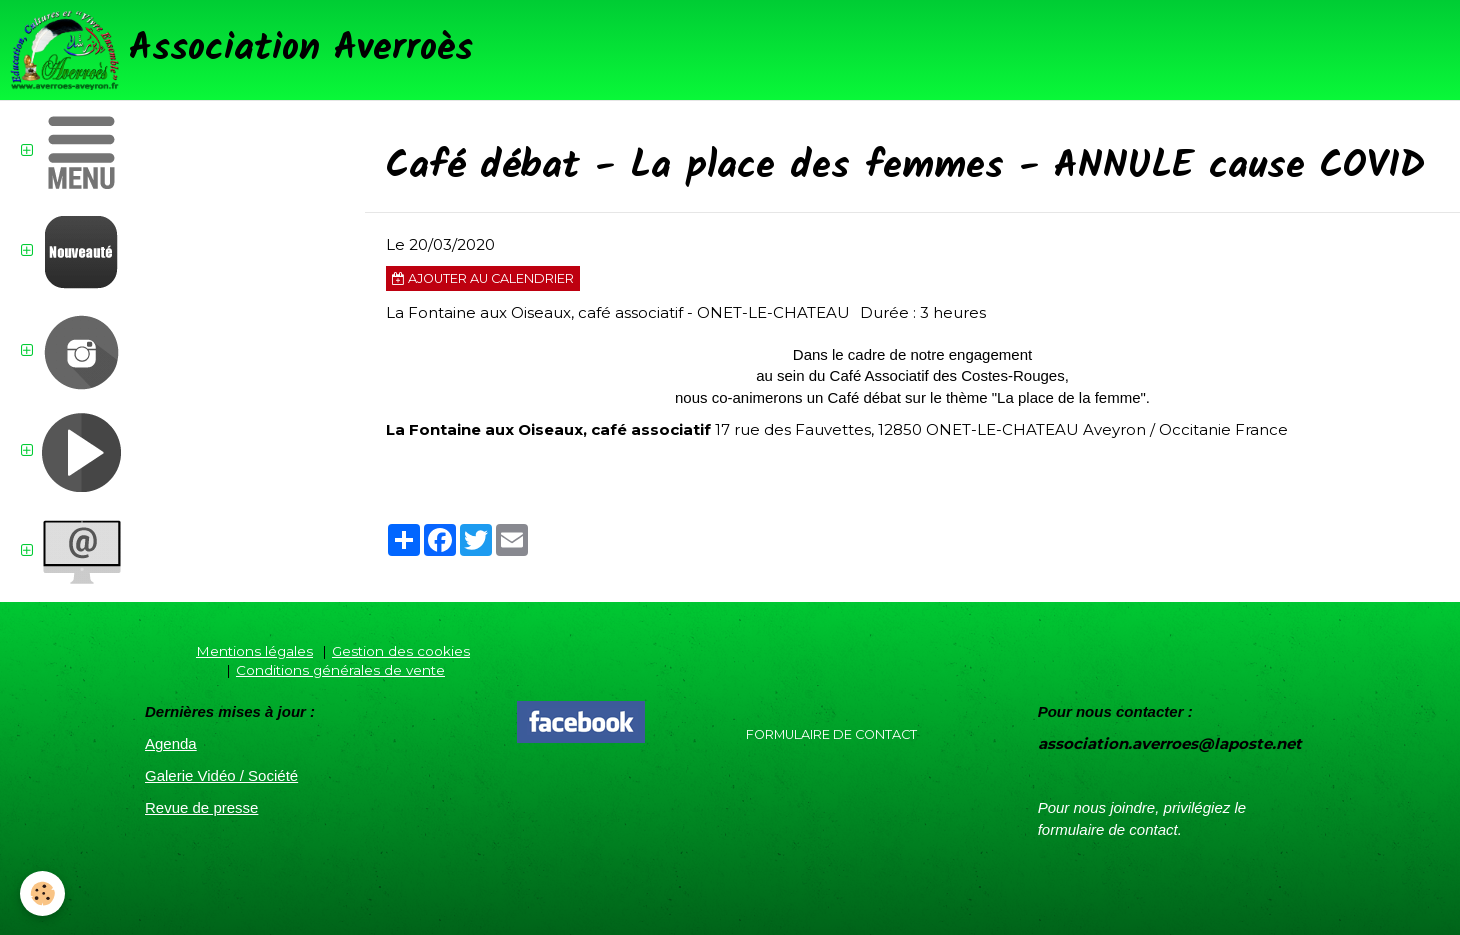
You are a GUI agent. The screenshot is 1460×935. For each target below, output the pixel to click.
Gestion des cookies (401, 651)
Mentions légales (254, 651)
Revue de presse (201, 807)
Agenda (171, 743)
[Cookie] (42, 893)
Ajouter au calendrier (483, 278)
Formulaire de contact (831, 734)
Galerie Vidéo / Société (221, 775)
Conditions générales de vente (340, 670)
